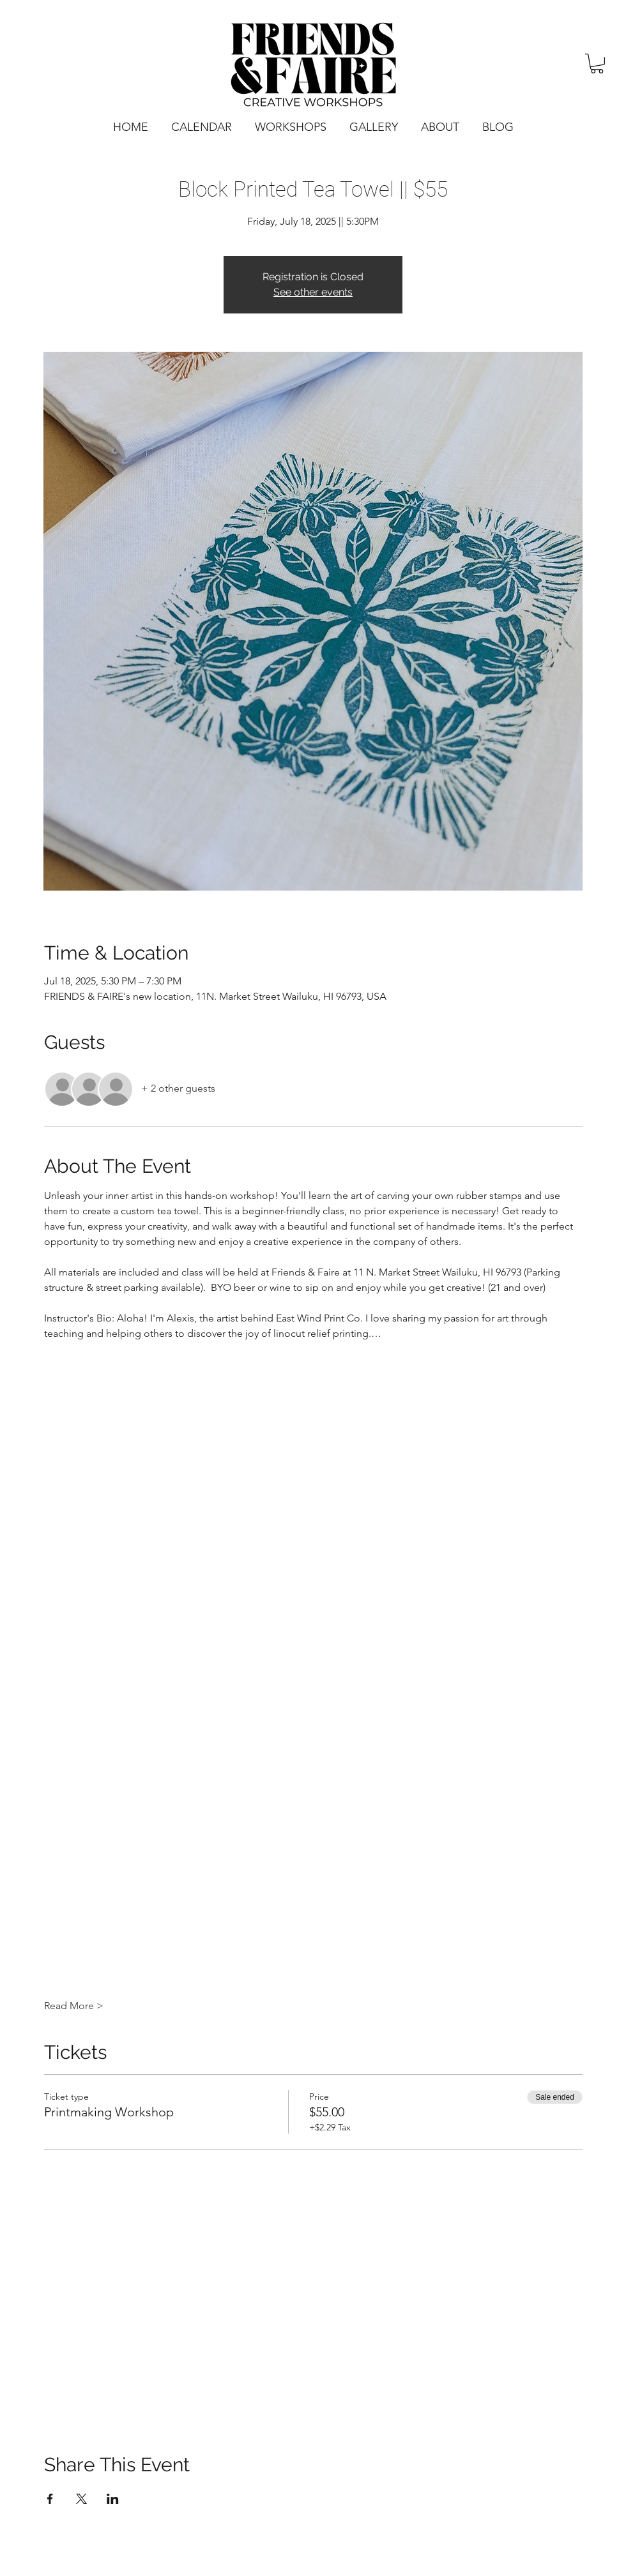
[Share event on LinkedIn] (113, 2499)
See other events (313, 292)
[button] (597, 63)
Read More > (73, 2006)
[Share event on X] (81, 2499)
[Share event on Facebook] (50, 2499)
